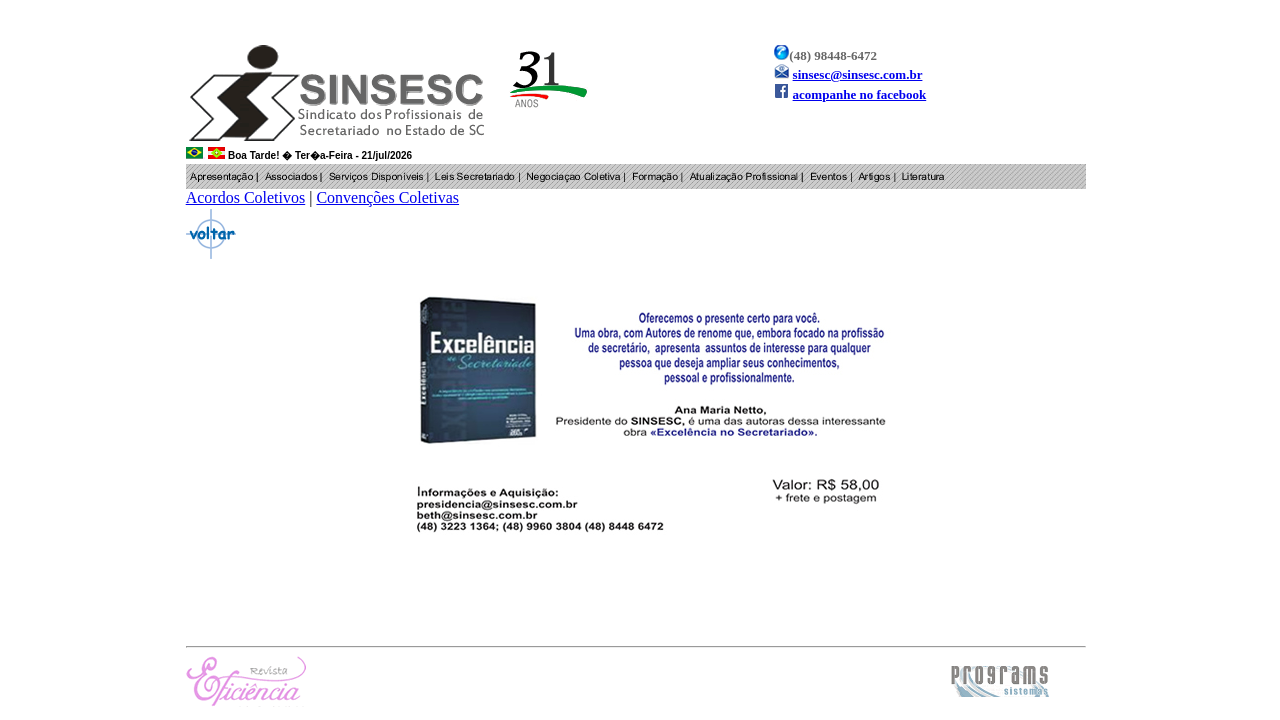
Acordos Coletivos (246, 197)
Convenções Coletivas (387, 197)
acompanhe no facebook (860, 94)
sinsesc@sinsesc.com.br (858, 74)
